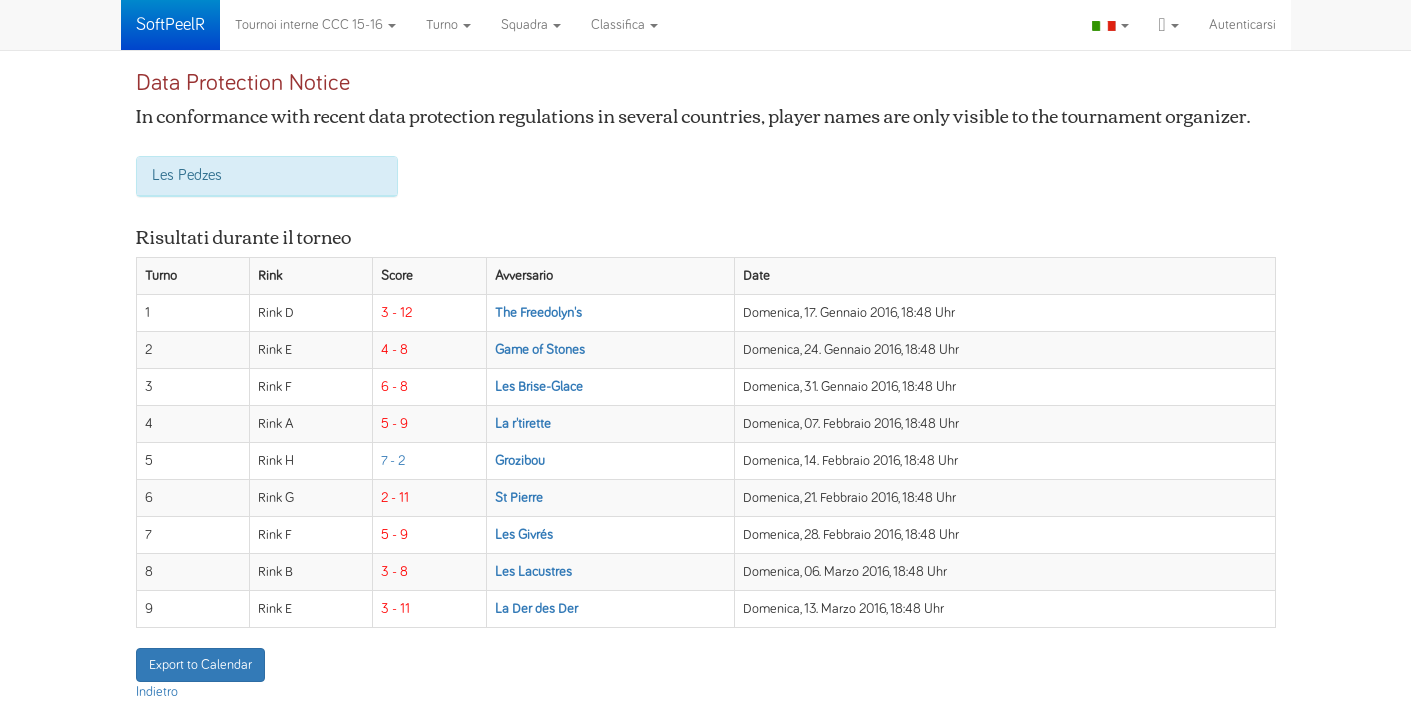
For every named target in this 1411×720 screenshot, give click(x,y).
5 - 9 (394, 424)
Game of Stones (540, 350)
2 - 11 (395, 498)
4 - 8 (394, 350)
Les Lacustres (533, 572)
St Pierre (519, 498)
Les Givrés (524, 535)
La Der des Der (536, 609)
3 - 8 (394, 572)
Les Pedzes (187, 175)
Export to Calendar (200, 665)
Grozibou (520, 461)
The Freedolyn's (538, 313)
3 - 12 (396, 313)
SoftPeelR (170, 25)
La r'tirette (523, 424)
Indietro (157, 692)
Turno (448, 25)
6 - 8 (394, 387)
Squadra (531, 25)
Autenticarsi (1242, 25)
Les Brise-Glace (539, 387)
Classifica (624, 25)
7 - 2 (393, 461)
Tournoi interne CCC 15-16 (315, 25)
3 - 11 (395, 609)
